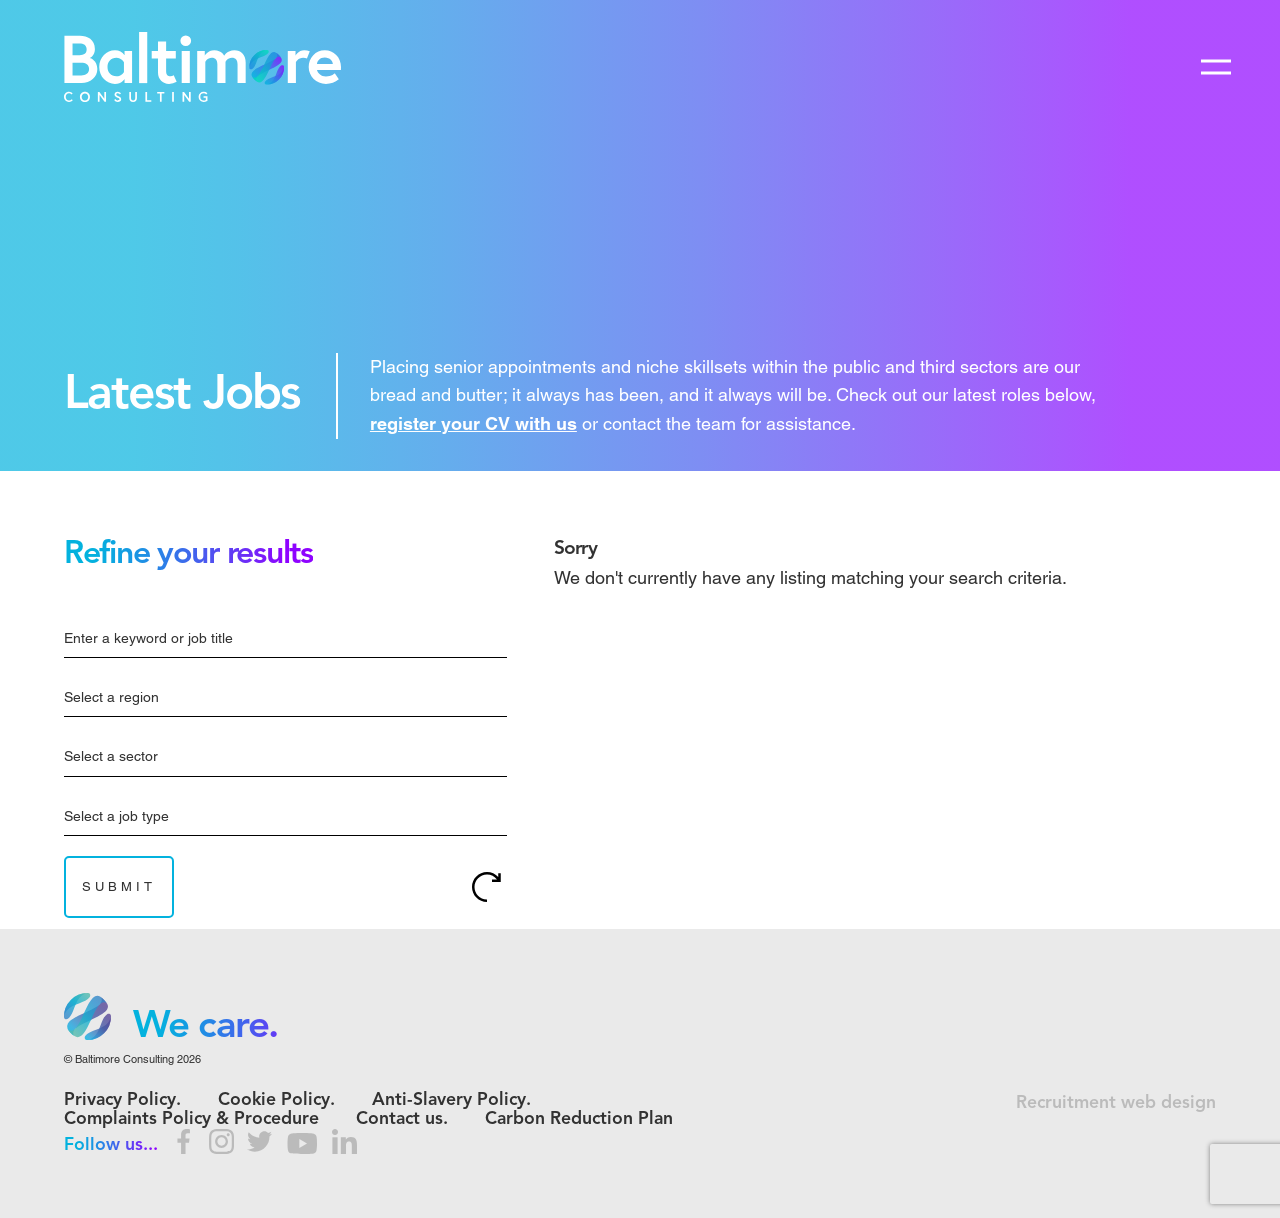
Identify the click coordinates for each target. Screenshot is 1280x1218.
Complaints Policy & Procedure (191, 1119)
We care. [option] (205, 1027)
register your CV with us (473, 423)
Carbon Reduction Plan (579, 1119)
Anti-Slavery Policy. (451, 1100)
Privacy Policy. (122, 1100)
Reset (487, 887)
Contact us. (402, 1119)
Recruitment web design (1116, 1103)
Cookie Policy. (276, 1100)
